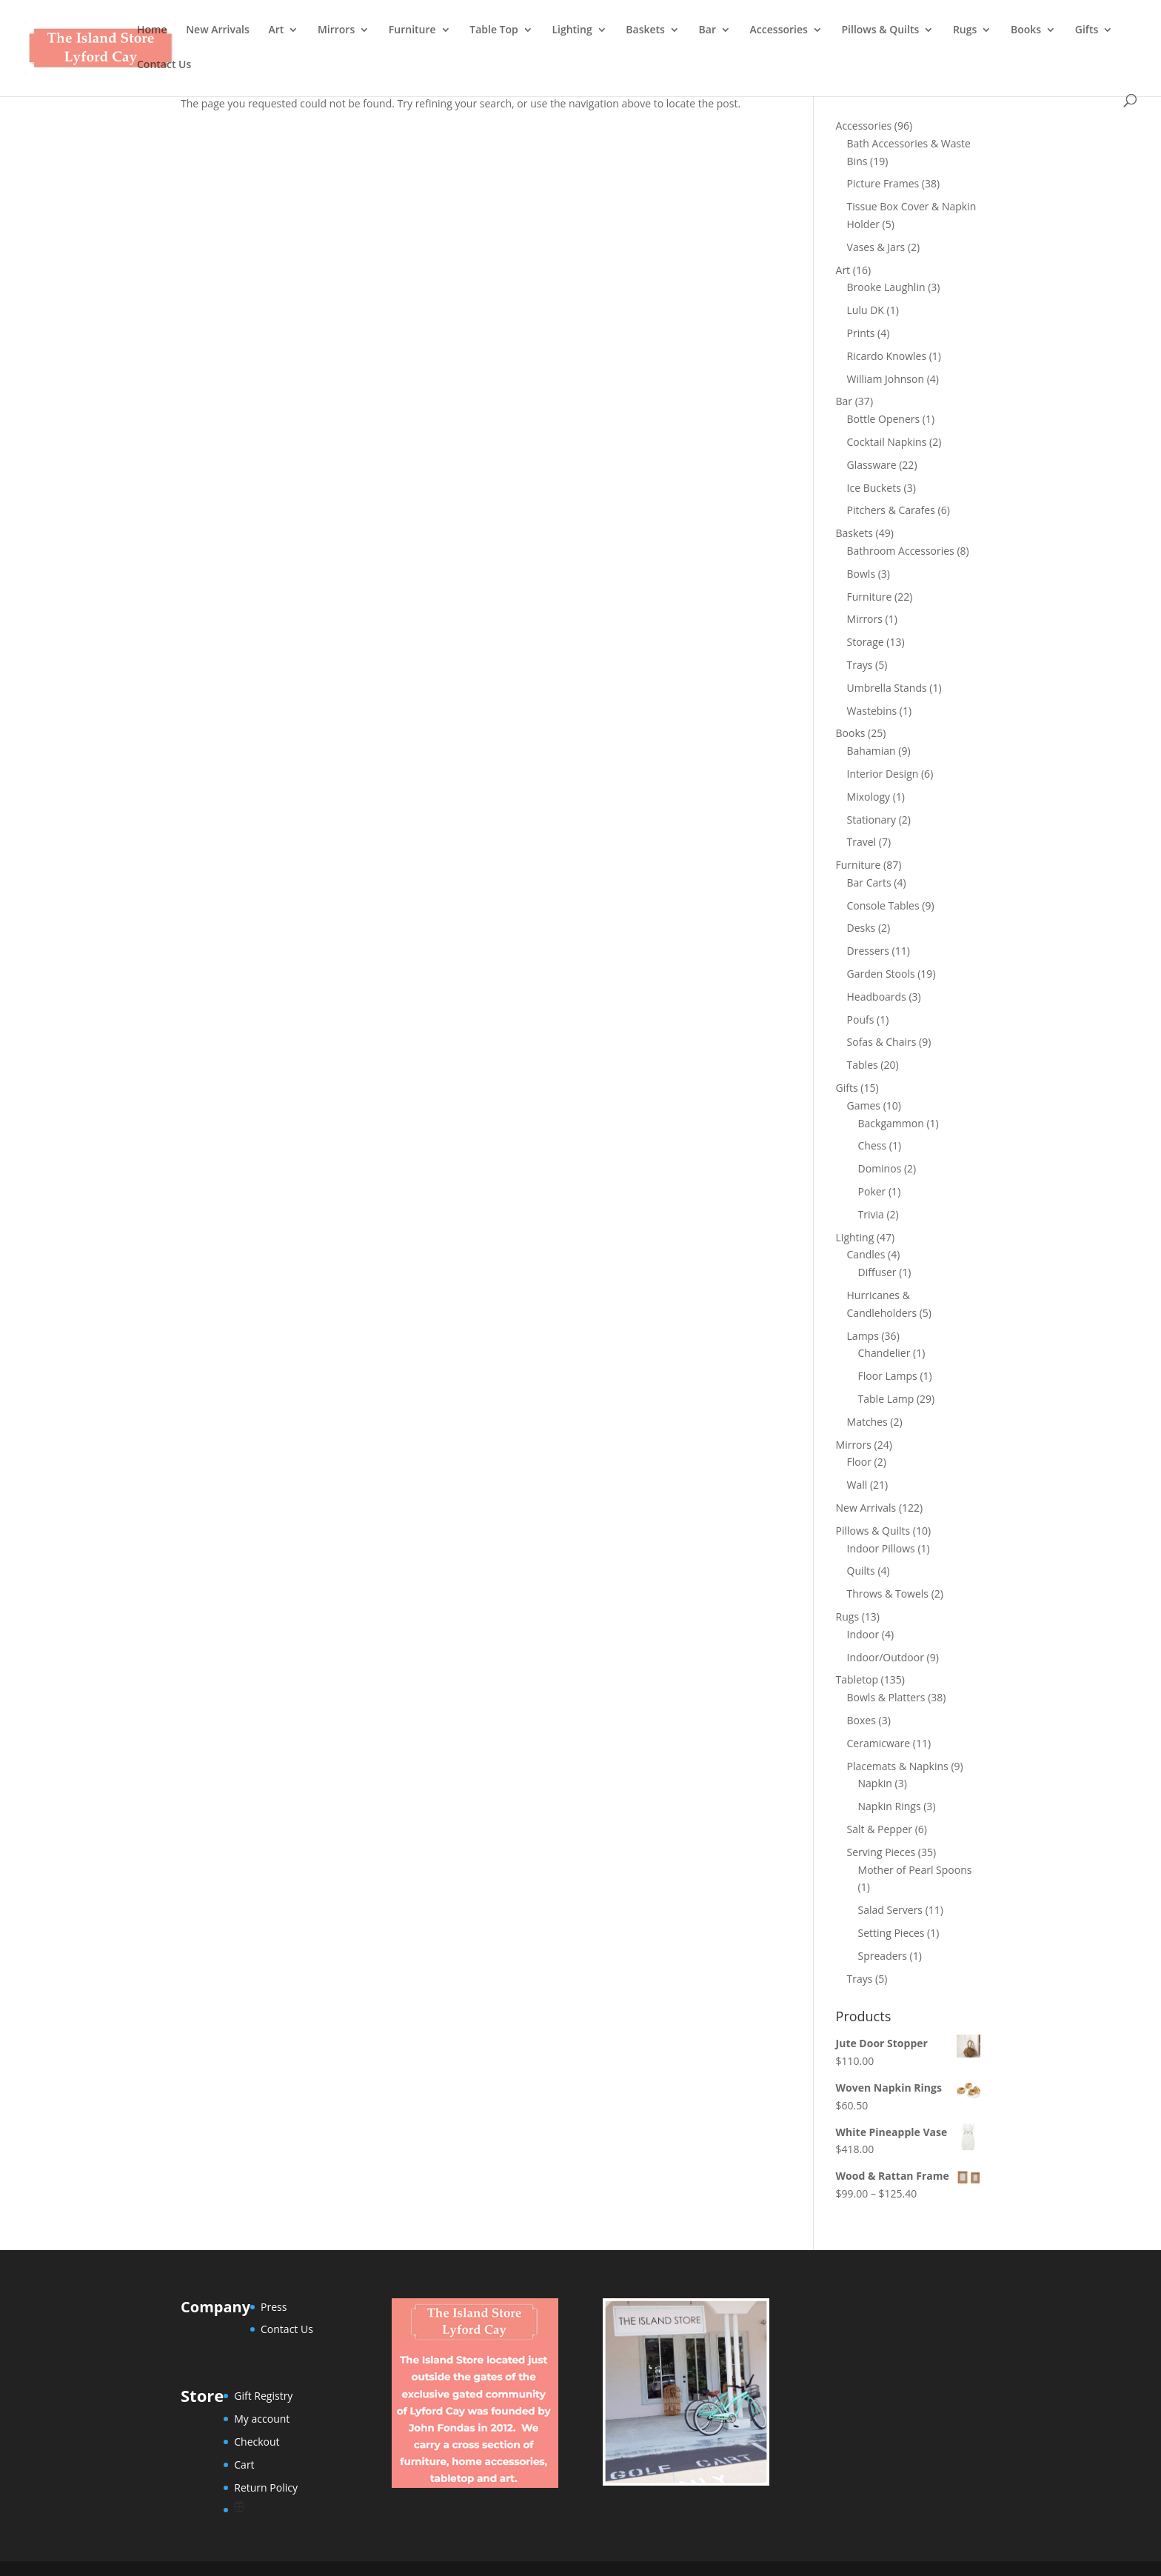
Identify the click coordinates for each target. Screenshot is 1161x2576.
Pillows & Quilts (880, 30)
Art (276, 30)
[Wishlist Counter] (266, 2506)
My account (262, 2419)
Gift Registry (263, 2396)
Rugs (965, 30)
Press (274, 2307)
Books (1026, 30)
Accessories (779, 30)
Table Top (493, 30)
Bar (707, 30)
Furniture (412, 30)
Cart (244, 2464)
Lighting (572, 30)
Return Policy (266, 2487)
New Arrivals (218, 30)
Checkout (256, 2442)
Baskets (645, 30)
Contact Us (164, 65)
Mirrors (336, 30)
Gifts (1086, 30)
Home (152, 30)
